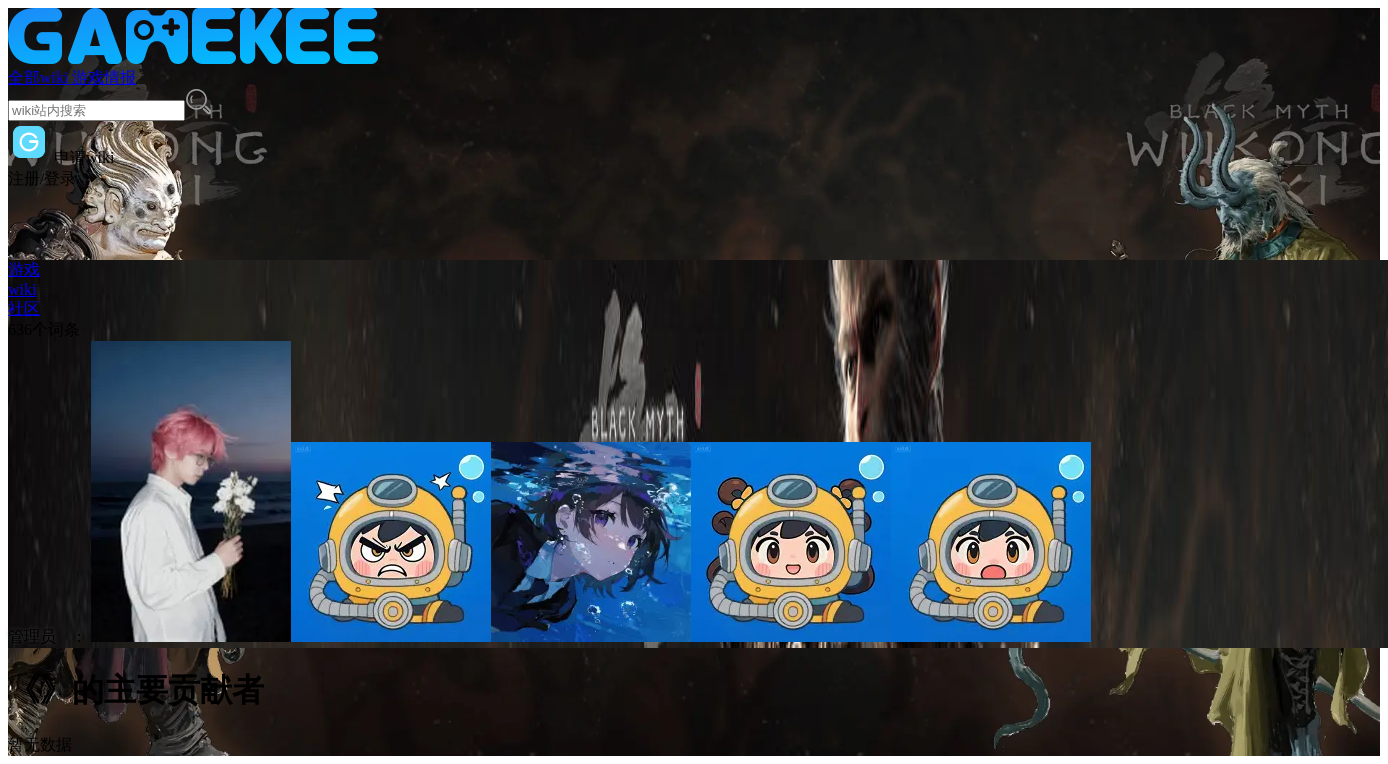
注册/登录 (42, 178)
